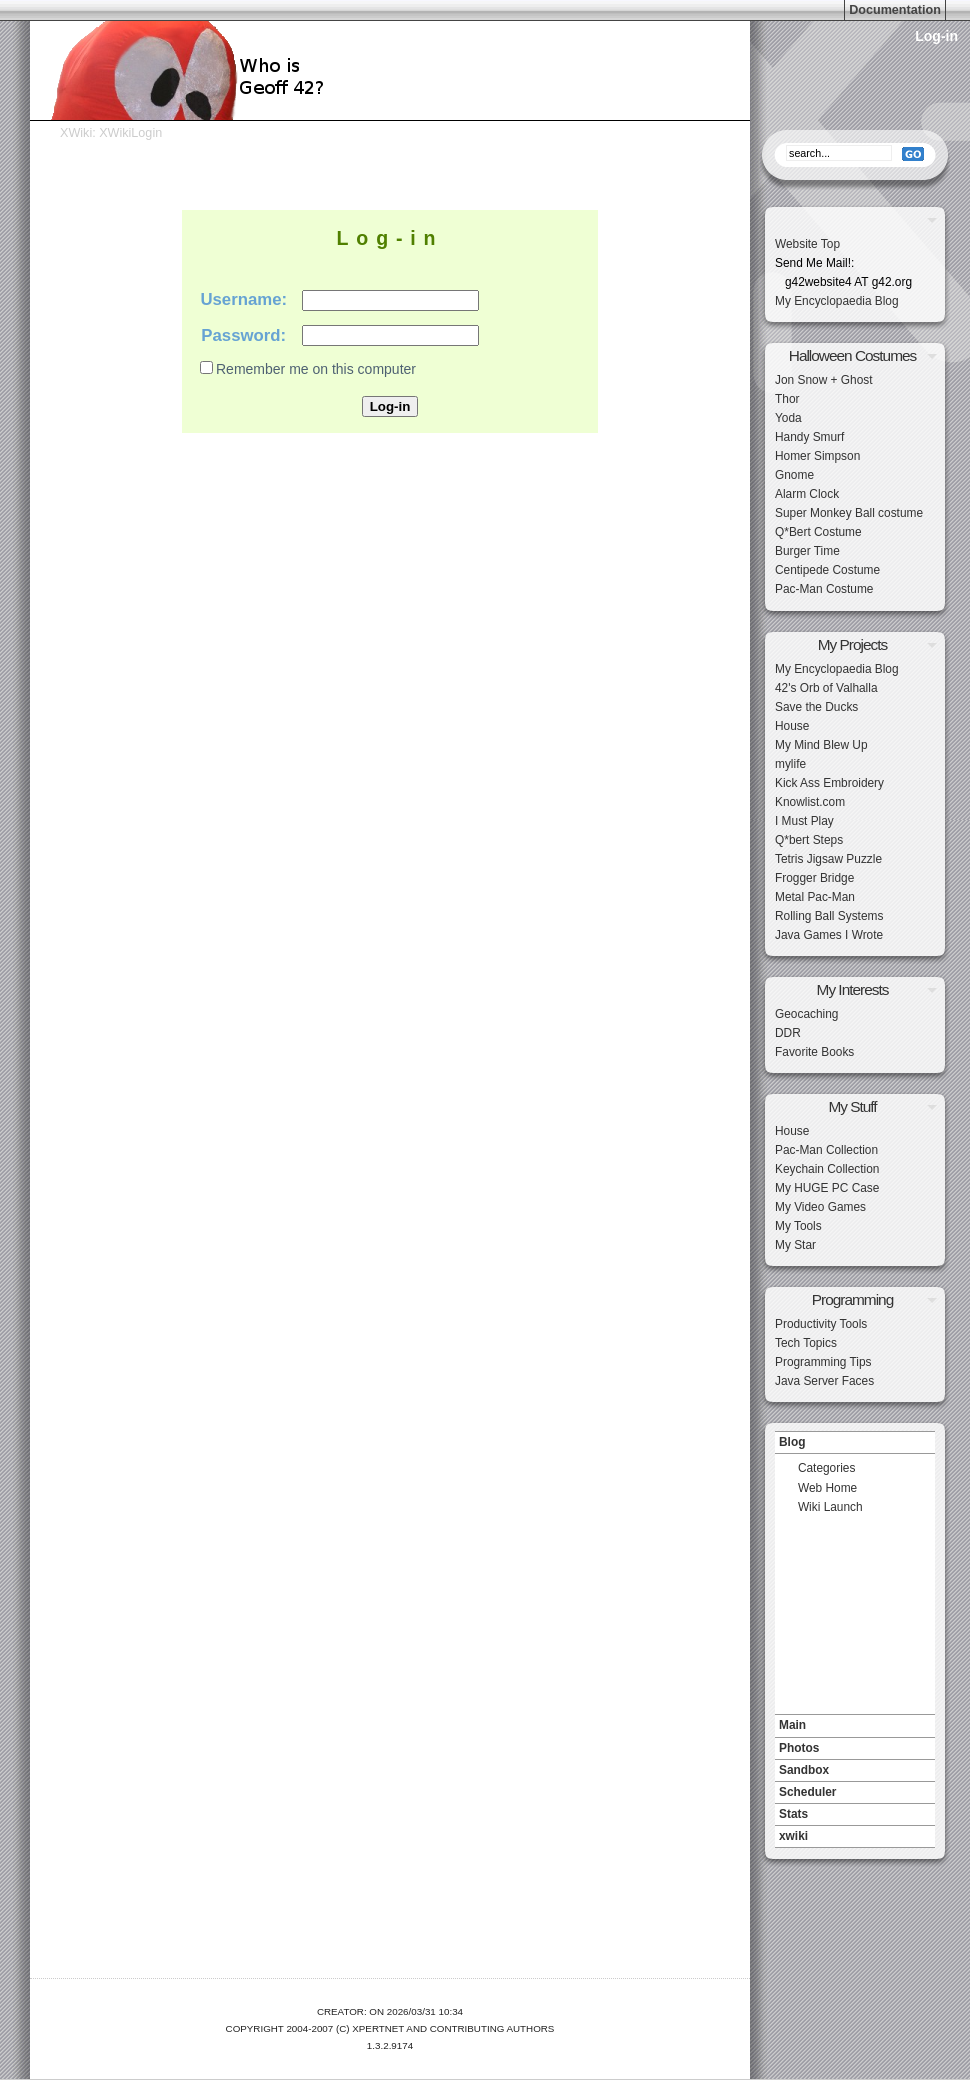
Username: (243, 299)
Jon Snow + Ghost (824, 380)
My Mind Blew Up (821, 745)
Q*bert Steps (809, 840)
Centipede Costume (827, 570)
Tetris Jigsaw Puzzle (828, 859)
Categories (827, 1468)
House (792, 726)
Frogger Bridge (814, 878)
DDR (788, 1033)
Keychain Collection (827, 1169)
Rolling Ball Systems (829, 916)
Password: (243, 335)
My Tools (798, 1226)
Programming (852, 1299)
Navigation (855, 1426)
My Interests (853, 989)
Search (855, 125)
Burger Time (807, 551)
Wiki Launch (830, 1507)
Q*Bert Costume (818, 532)
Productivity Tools (821, 1324)
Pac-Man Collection (826, 1150)
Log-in (936, 36)
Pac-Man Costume (824, 589)
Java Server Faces (824, 1381)
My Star (795, 1245)
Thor (787, 399)
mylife (790, 764)
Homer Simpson (817, 456)
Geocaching (806, 1014)
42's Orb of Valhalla (826, 688)
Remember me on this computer (316, 369)
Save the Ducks (816, 707)
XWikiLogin (130, 133)
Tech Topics (806, 1343)
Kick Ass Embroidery (829, 783)
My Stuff (852, 1106)
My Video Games (820, 1207)
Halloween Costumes (852, 355)
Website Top (807, 244)
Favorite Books (814, 1052)
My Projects (852, 644)
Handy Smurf (809, 437)
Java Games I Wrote (829, 935)
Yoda (788, 418)
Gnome (794, 475)
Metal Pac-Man (815, 897)
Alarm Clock (807, 494)
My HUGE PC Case (827, 1188)
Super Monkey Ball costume (849, 513)
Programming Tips (823, 1362)
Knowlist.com (810, 802)
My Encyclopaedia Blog (837, 301)
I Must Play (804, 821)
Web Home (827, 1488)
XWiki (76, 133)
